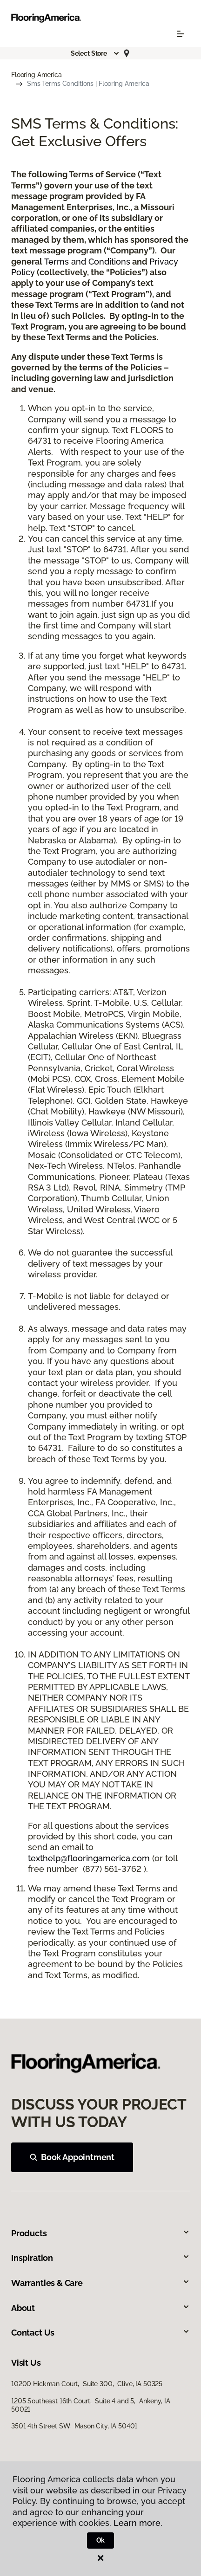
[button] (95, 53)
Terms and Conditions (87, 261)
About (100, 2308)
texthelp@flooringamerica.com (89, 1858)
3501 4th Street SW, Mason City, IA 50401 (74, 2426)
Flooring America (36, 74)
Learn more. (138, 2523)
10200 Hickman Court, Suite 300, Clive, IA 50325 (86, 2384)
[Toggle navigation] (180, 34)
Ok (100, 2540)
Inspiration (100, 2258)
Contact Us (100, 2332)
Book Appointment (72, 2157)
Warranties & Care (100, 2283)
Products (100, 2233)
